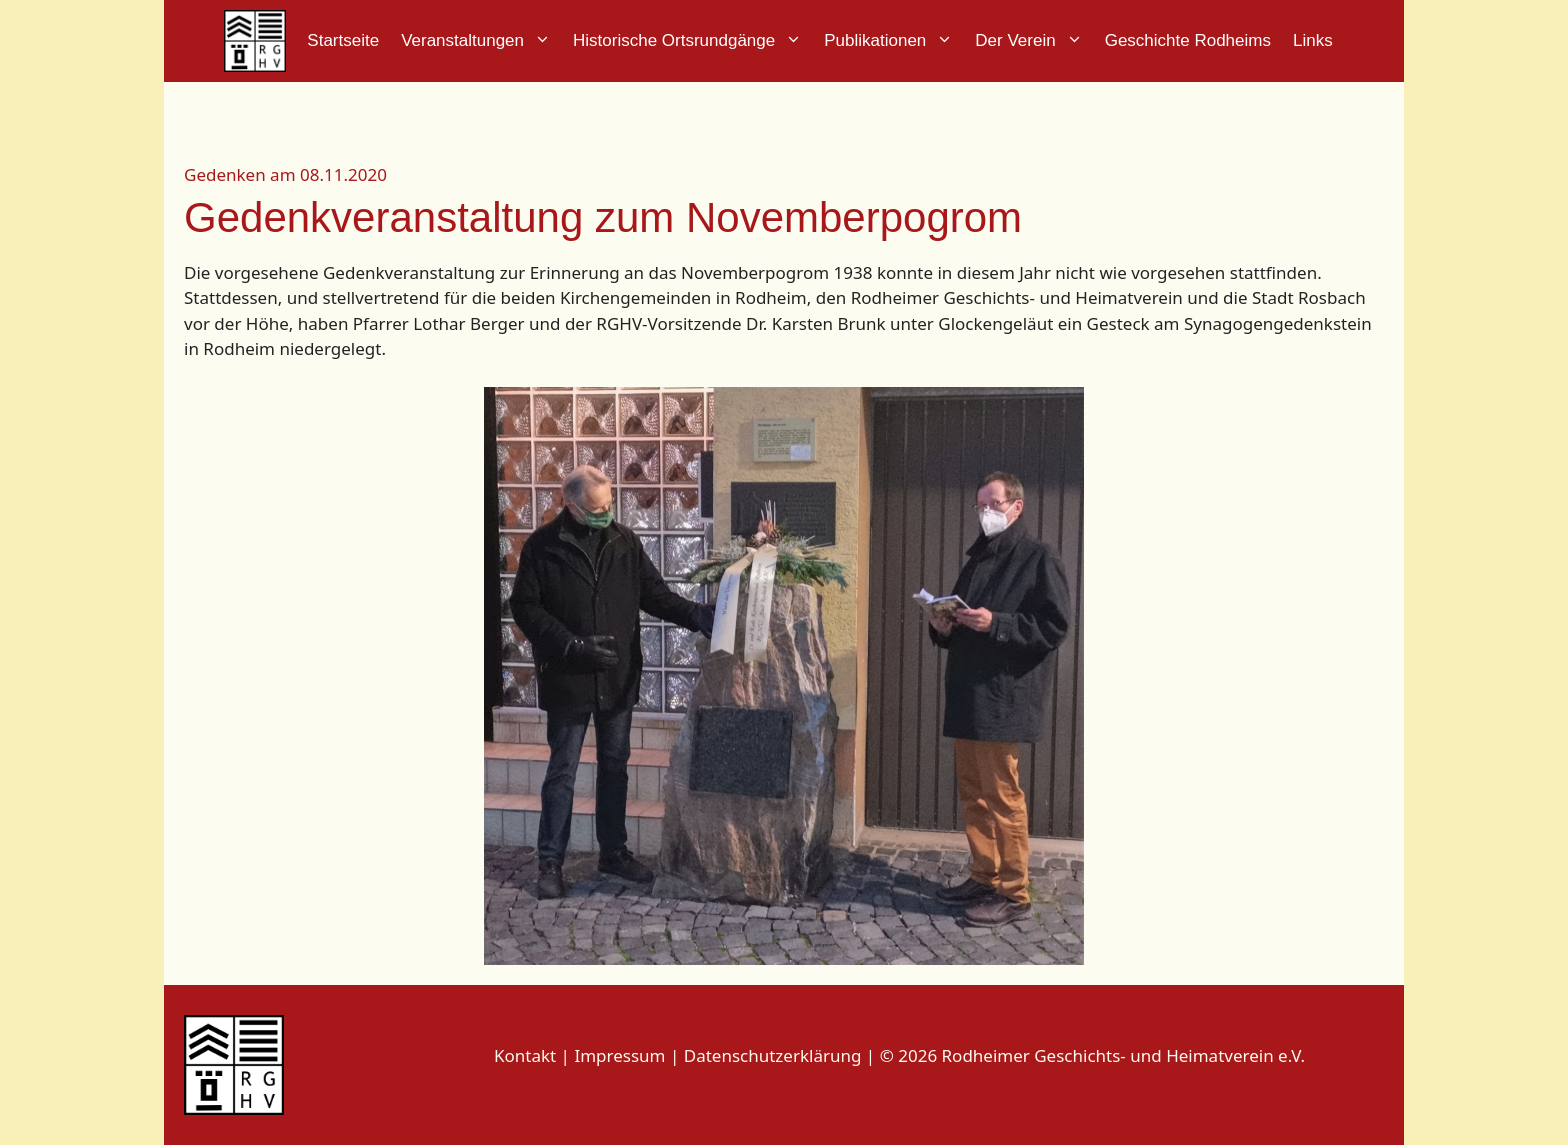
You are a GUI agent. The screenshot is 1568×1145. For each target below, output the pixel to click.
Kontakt (525, 1055)
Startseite (343, 40)
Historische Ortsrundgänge (693, 41)
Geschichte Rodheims (1188, 40)
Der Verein (1034, 41)
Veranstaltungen (481, 41)
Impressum (622, 1055)
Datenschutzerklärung (773, 1055)
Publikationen (894, 41)
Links (1313, 40)
